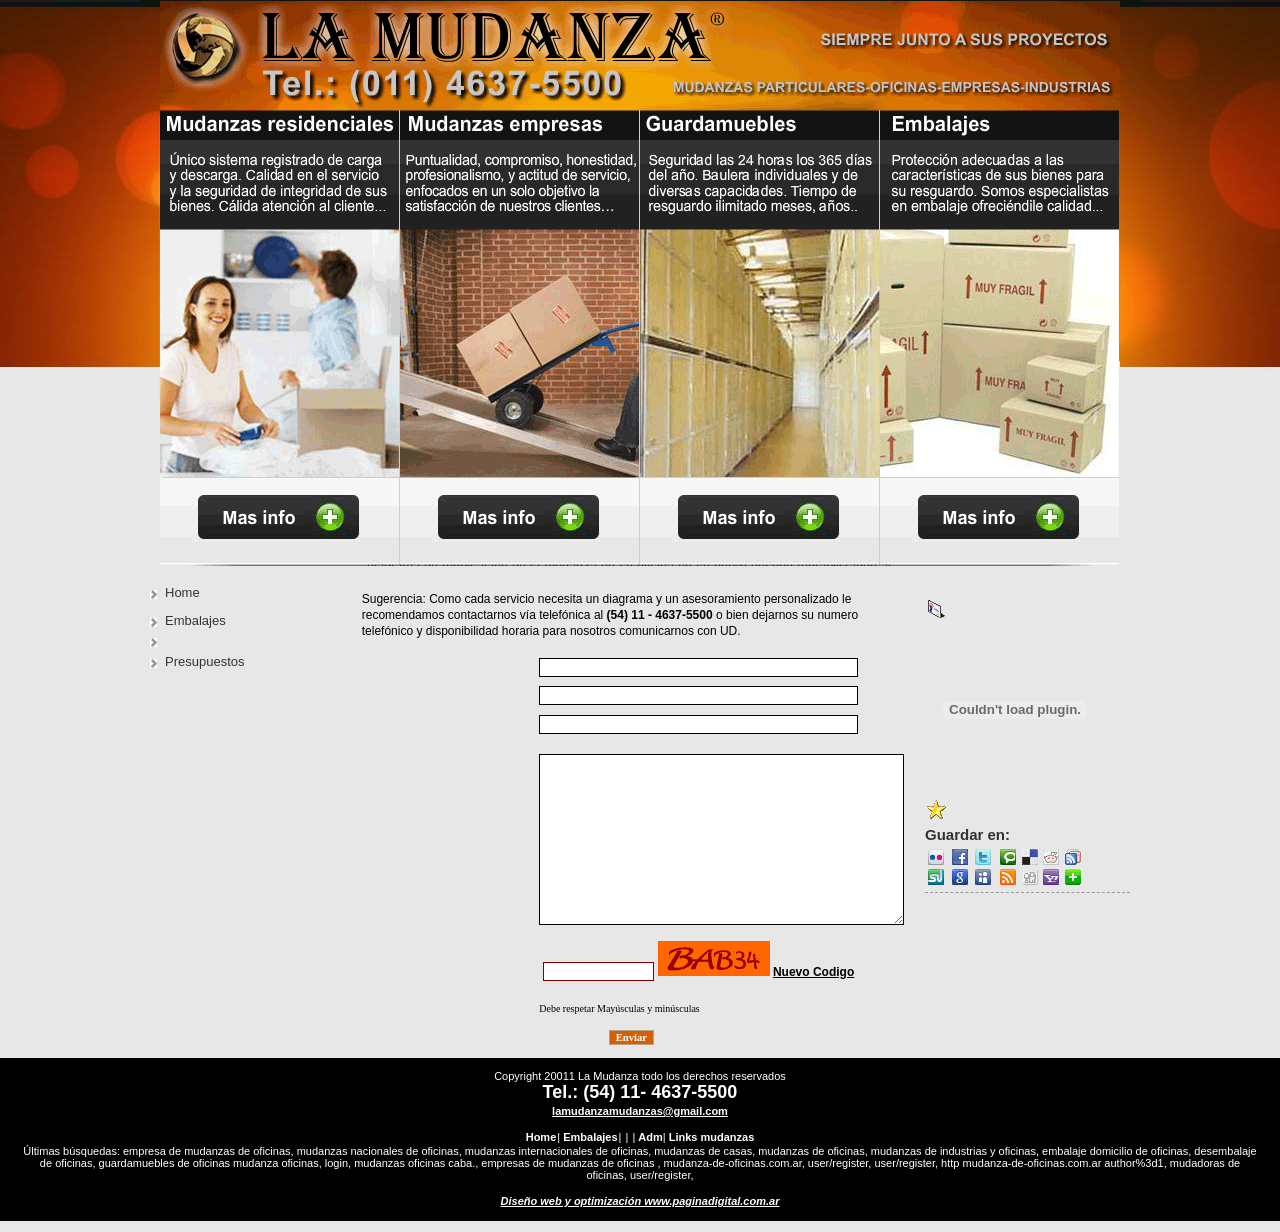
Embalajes (195, 620)
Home (182, 592)
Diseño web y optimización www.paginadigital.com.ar (640, 1212)
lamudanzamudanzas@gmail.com (640, 1122)
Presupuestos (205, 661)
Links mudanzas (712, 1148)
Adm (650, 1148)
